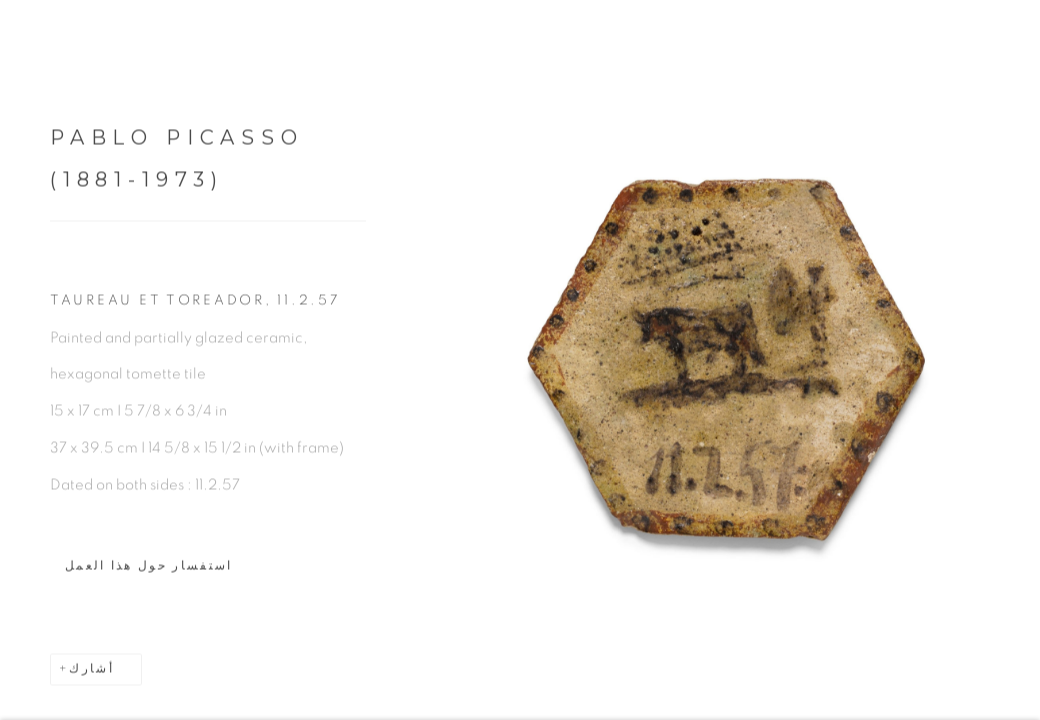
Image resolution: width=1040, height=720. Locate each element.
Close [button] (1009, 45)
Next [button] (1020, 360)
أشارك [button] (91, 675)
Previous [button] (20, 360)
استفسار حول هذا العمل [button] (149, 572)
